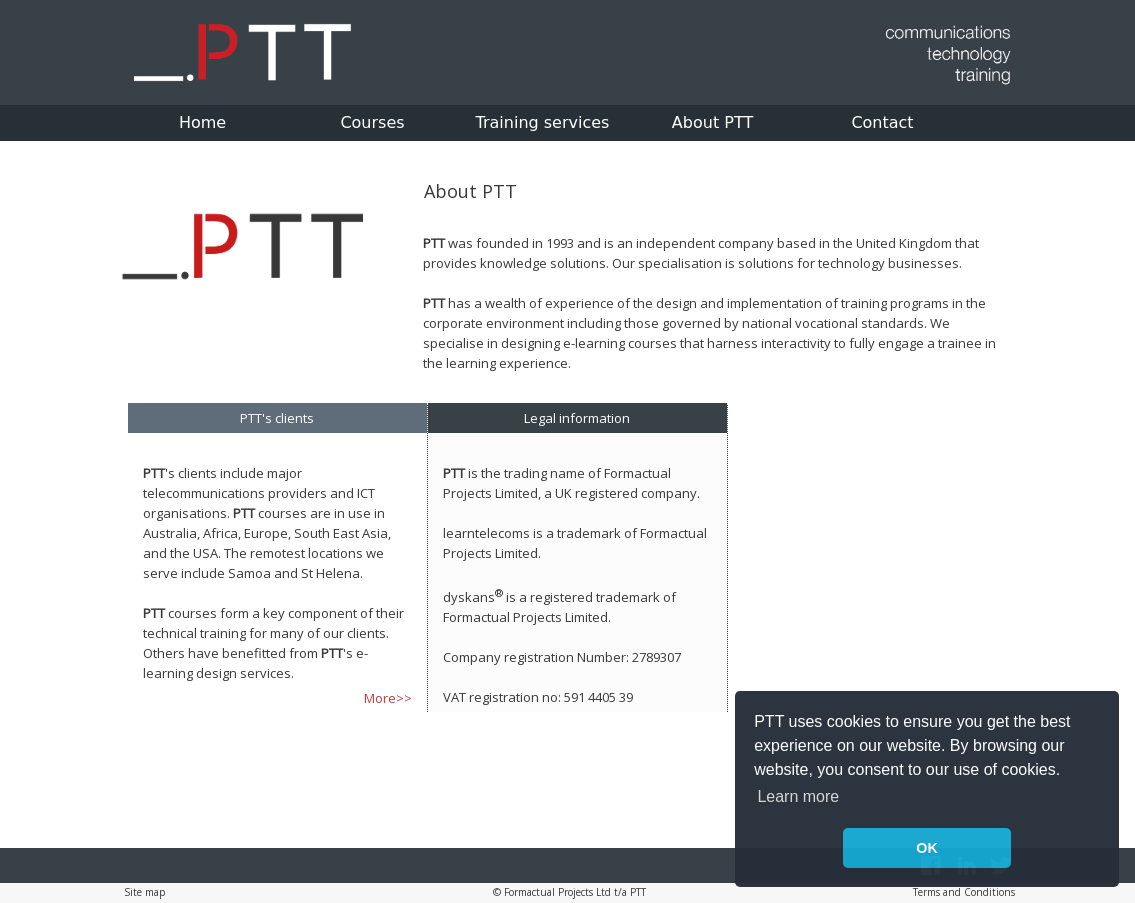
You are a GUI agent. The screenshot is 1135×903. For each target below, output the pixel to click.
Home (202, 122)
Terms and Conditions (964, 892)
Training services (543, 122)
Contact (882, 122)
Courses (372, 122)
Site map (144, 892)
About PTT (712, 122)
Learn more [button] (798, 796)
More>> (388, 698)
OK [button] (927, 848)
